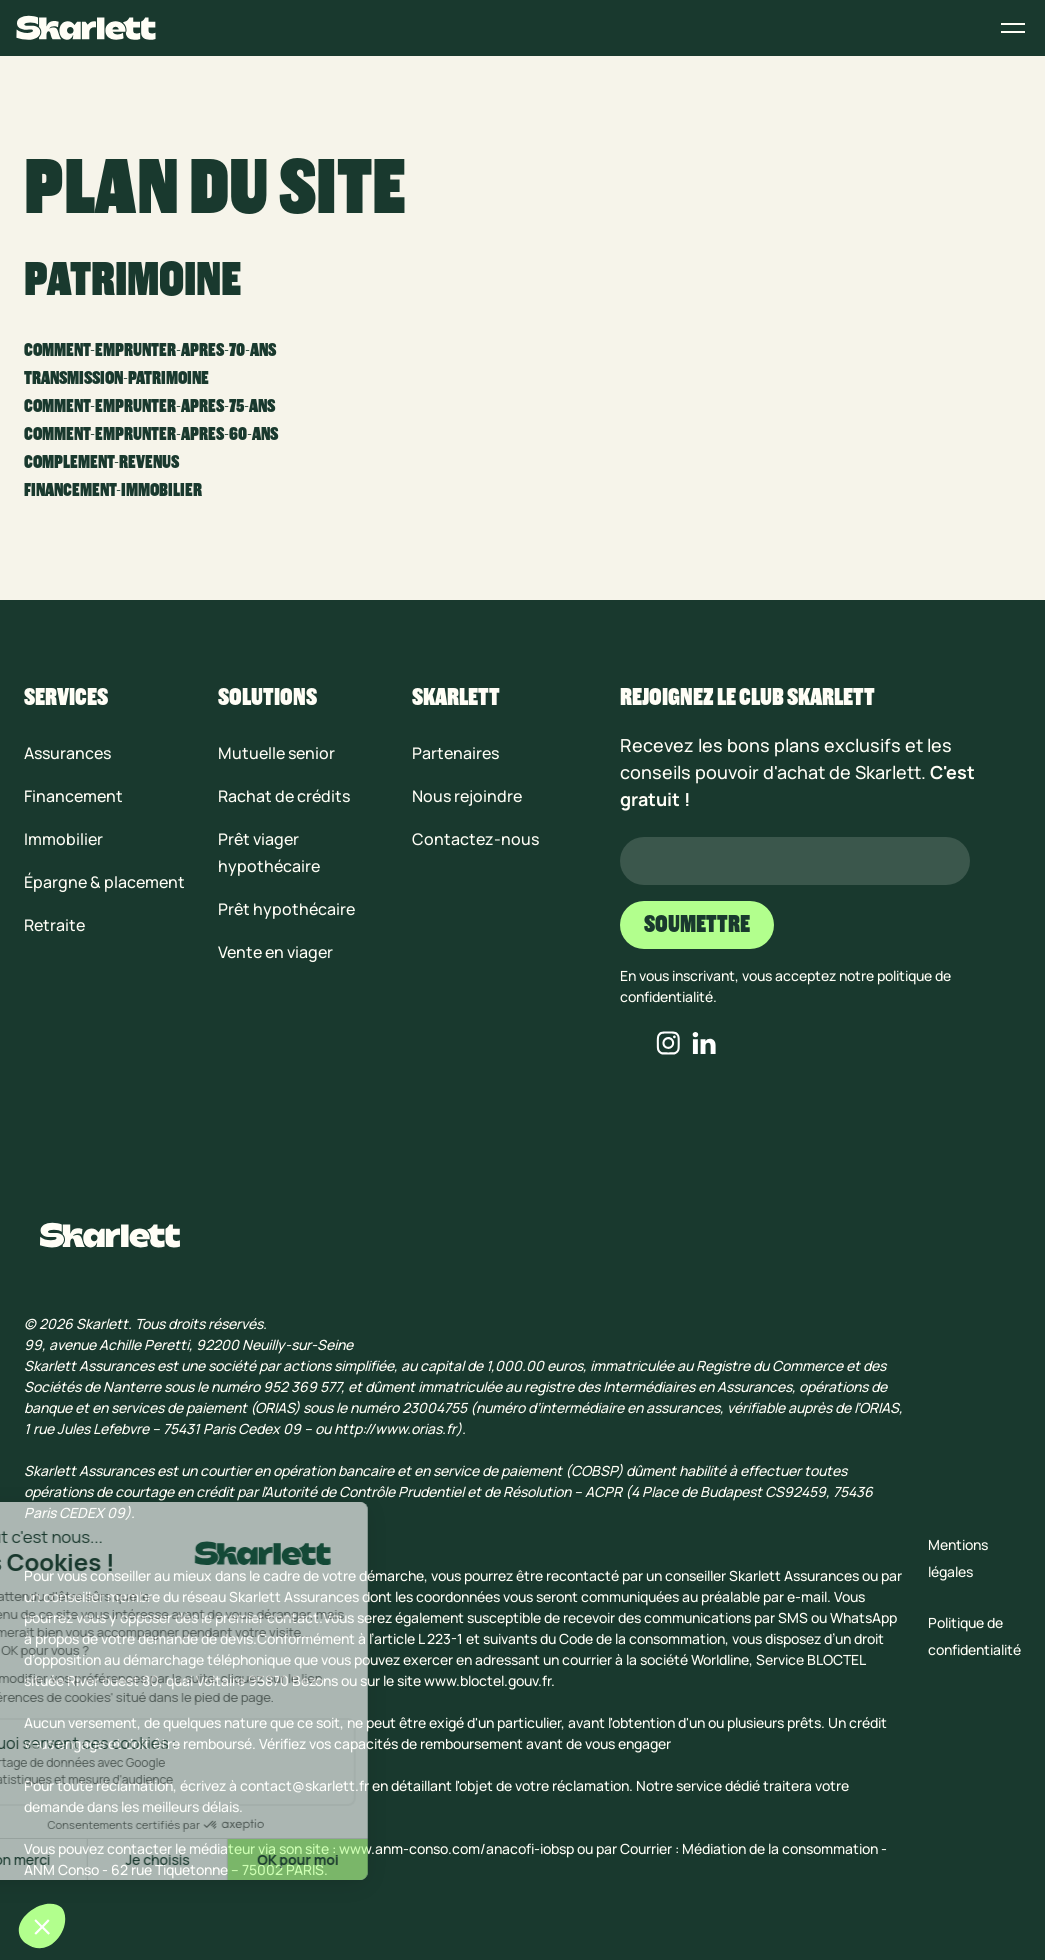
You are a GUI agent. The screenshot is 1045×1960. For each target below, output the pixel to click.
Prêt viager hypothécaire (269, 852)
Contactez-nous (475, 839)
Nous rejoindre (467, 796)
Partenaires (455, 753)
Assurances (67, 753)
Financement (73, 796)
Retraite (54, 925)
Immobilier (63, 839)
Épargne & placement (104, 882)
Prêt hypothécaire (286, 909)
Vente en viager (275, 952)
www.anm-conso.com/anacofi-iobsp (456, 1848)
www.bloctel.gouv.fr (487, 1680)
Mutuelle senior (276, 753)
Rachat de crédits (284, 796)
